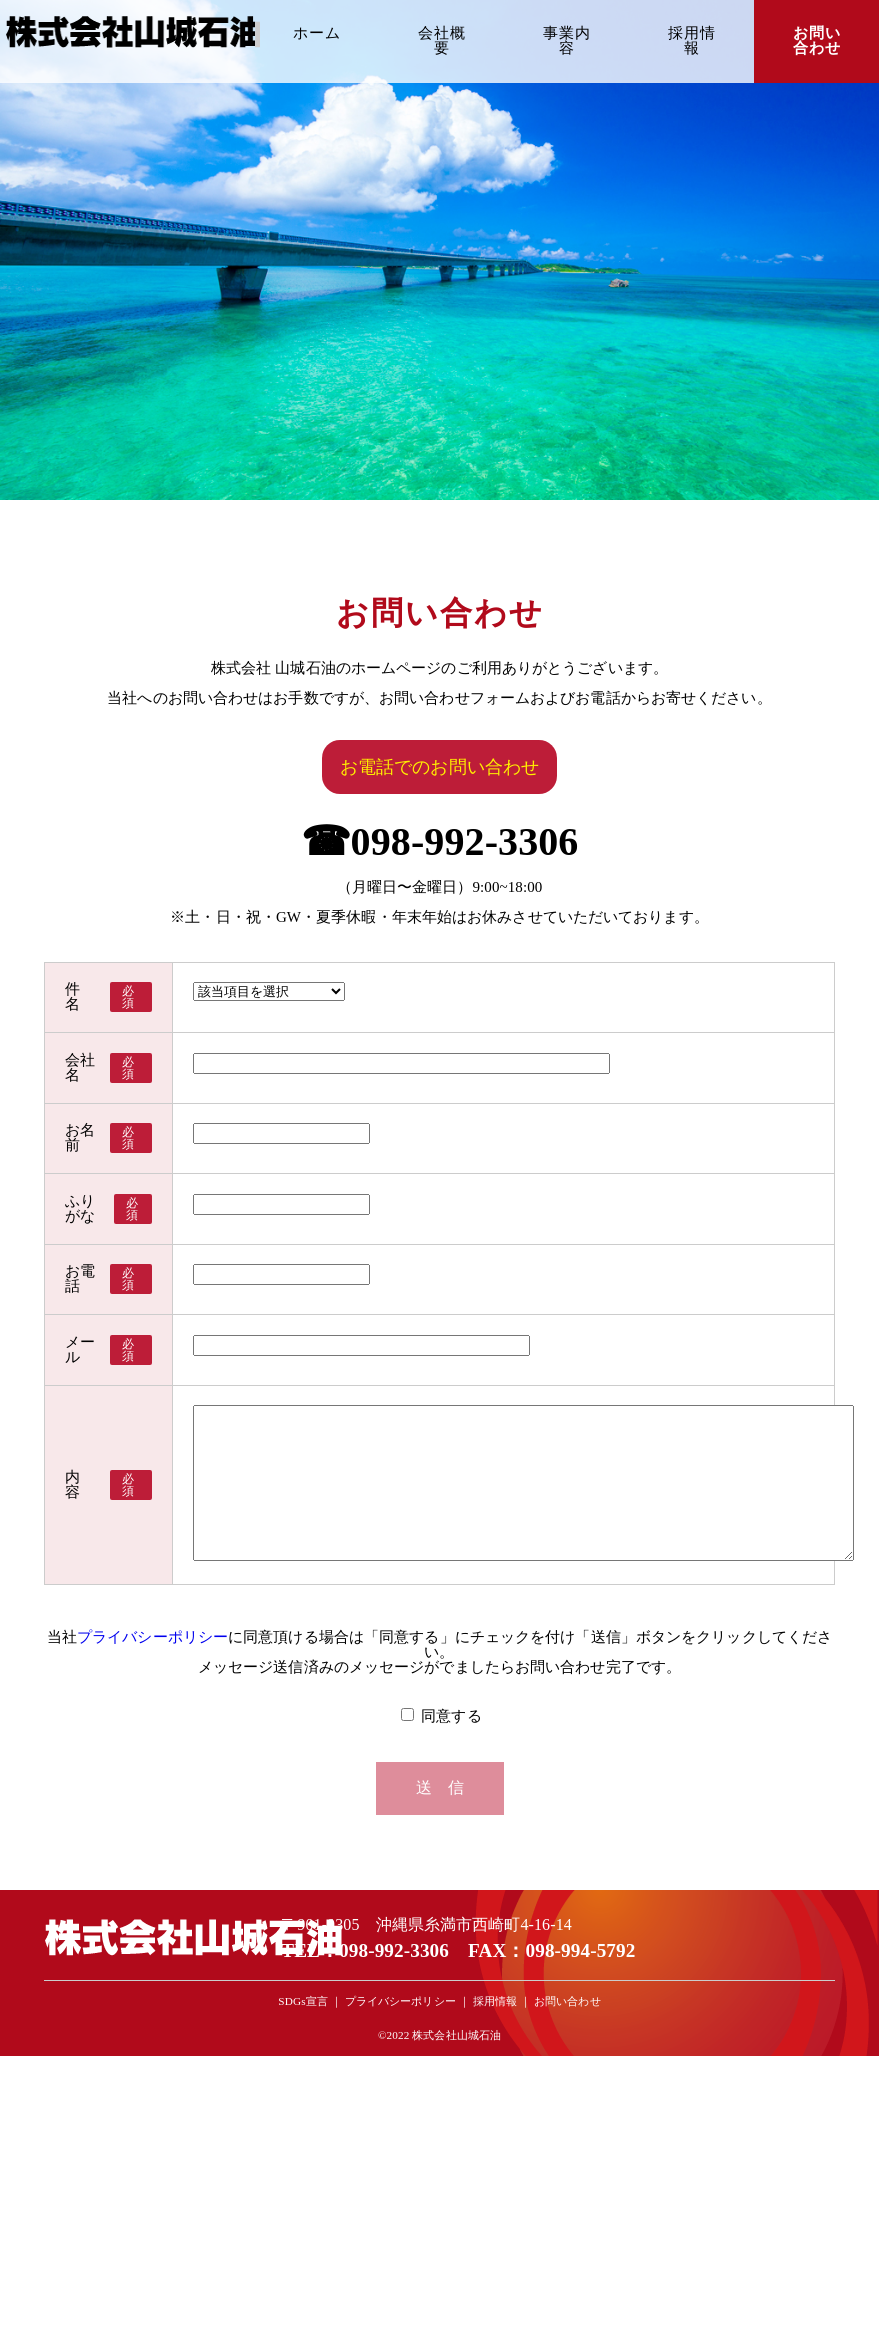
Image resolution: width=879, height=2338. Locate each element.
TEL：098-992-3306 (365, 2080)
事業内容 (567, 40)
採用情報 (692, 40)
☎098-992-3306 (440, 841)
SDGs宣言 (302, 2132)
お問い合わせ (817, 40)
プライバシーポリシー (152, 1768)
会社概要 (442, 40)
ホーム (317, 33)
